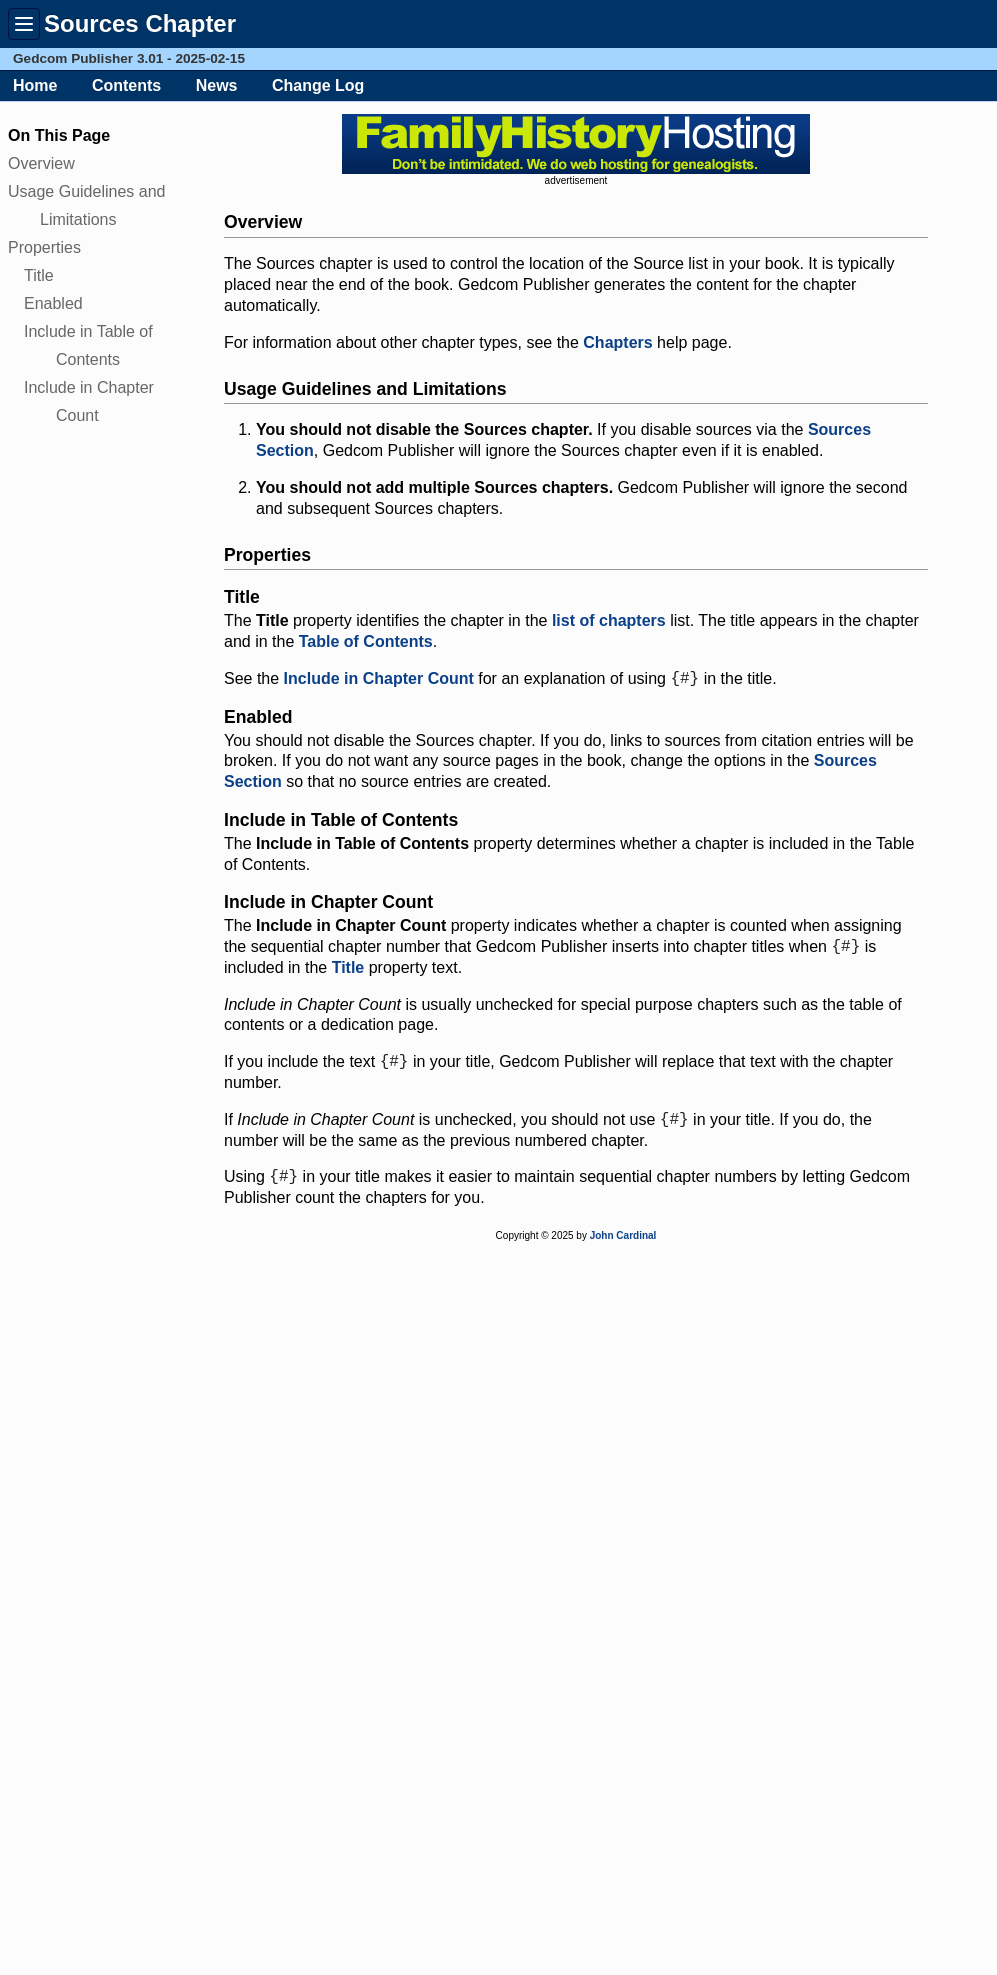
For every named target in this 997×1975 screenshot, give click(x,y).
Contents (126, 85)
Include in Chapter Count (379, 680)
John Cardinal (623, 1245)
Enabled (53, 303)
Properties (44, 247)
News (217, 85)
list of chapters (609, 620)
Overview (41, 163)
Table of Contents (366, 641)
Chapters (617, 342)
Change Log (318, 85)
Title (39, 275)
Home (35, 85)
